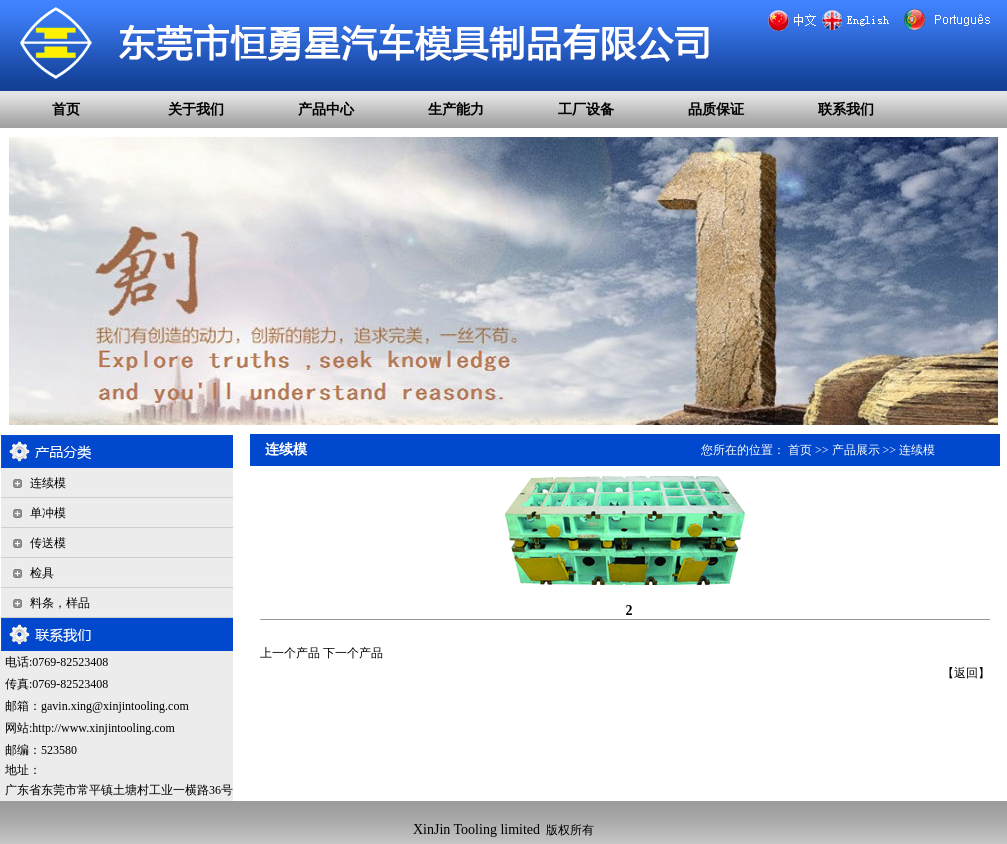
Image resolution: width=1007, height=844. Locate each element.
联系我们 (846, 109)
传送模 (48, 543)
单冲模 (48, 513)
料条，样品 (60, 603)
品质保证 (716, 109)
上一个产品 (290, 653)
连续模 (48, 483)
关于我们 (196, 109)
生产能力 (456, 109)
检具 (42, 573)
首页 (66, 109)
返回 (966, 673)
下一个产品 (353, 653)
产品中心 (326, 109)
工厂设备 (586, 109)
